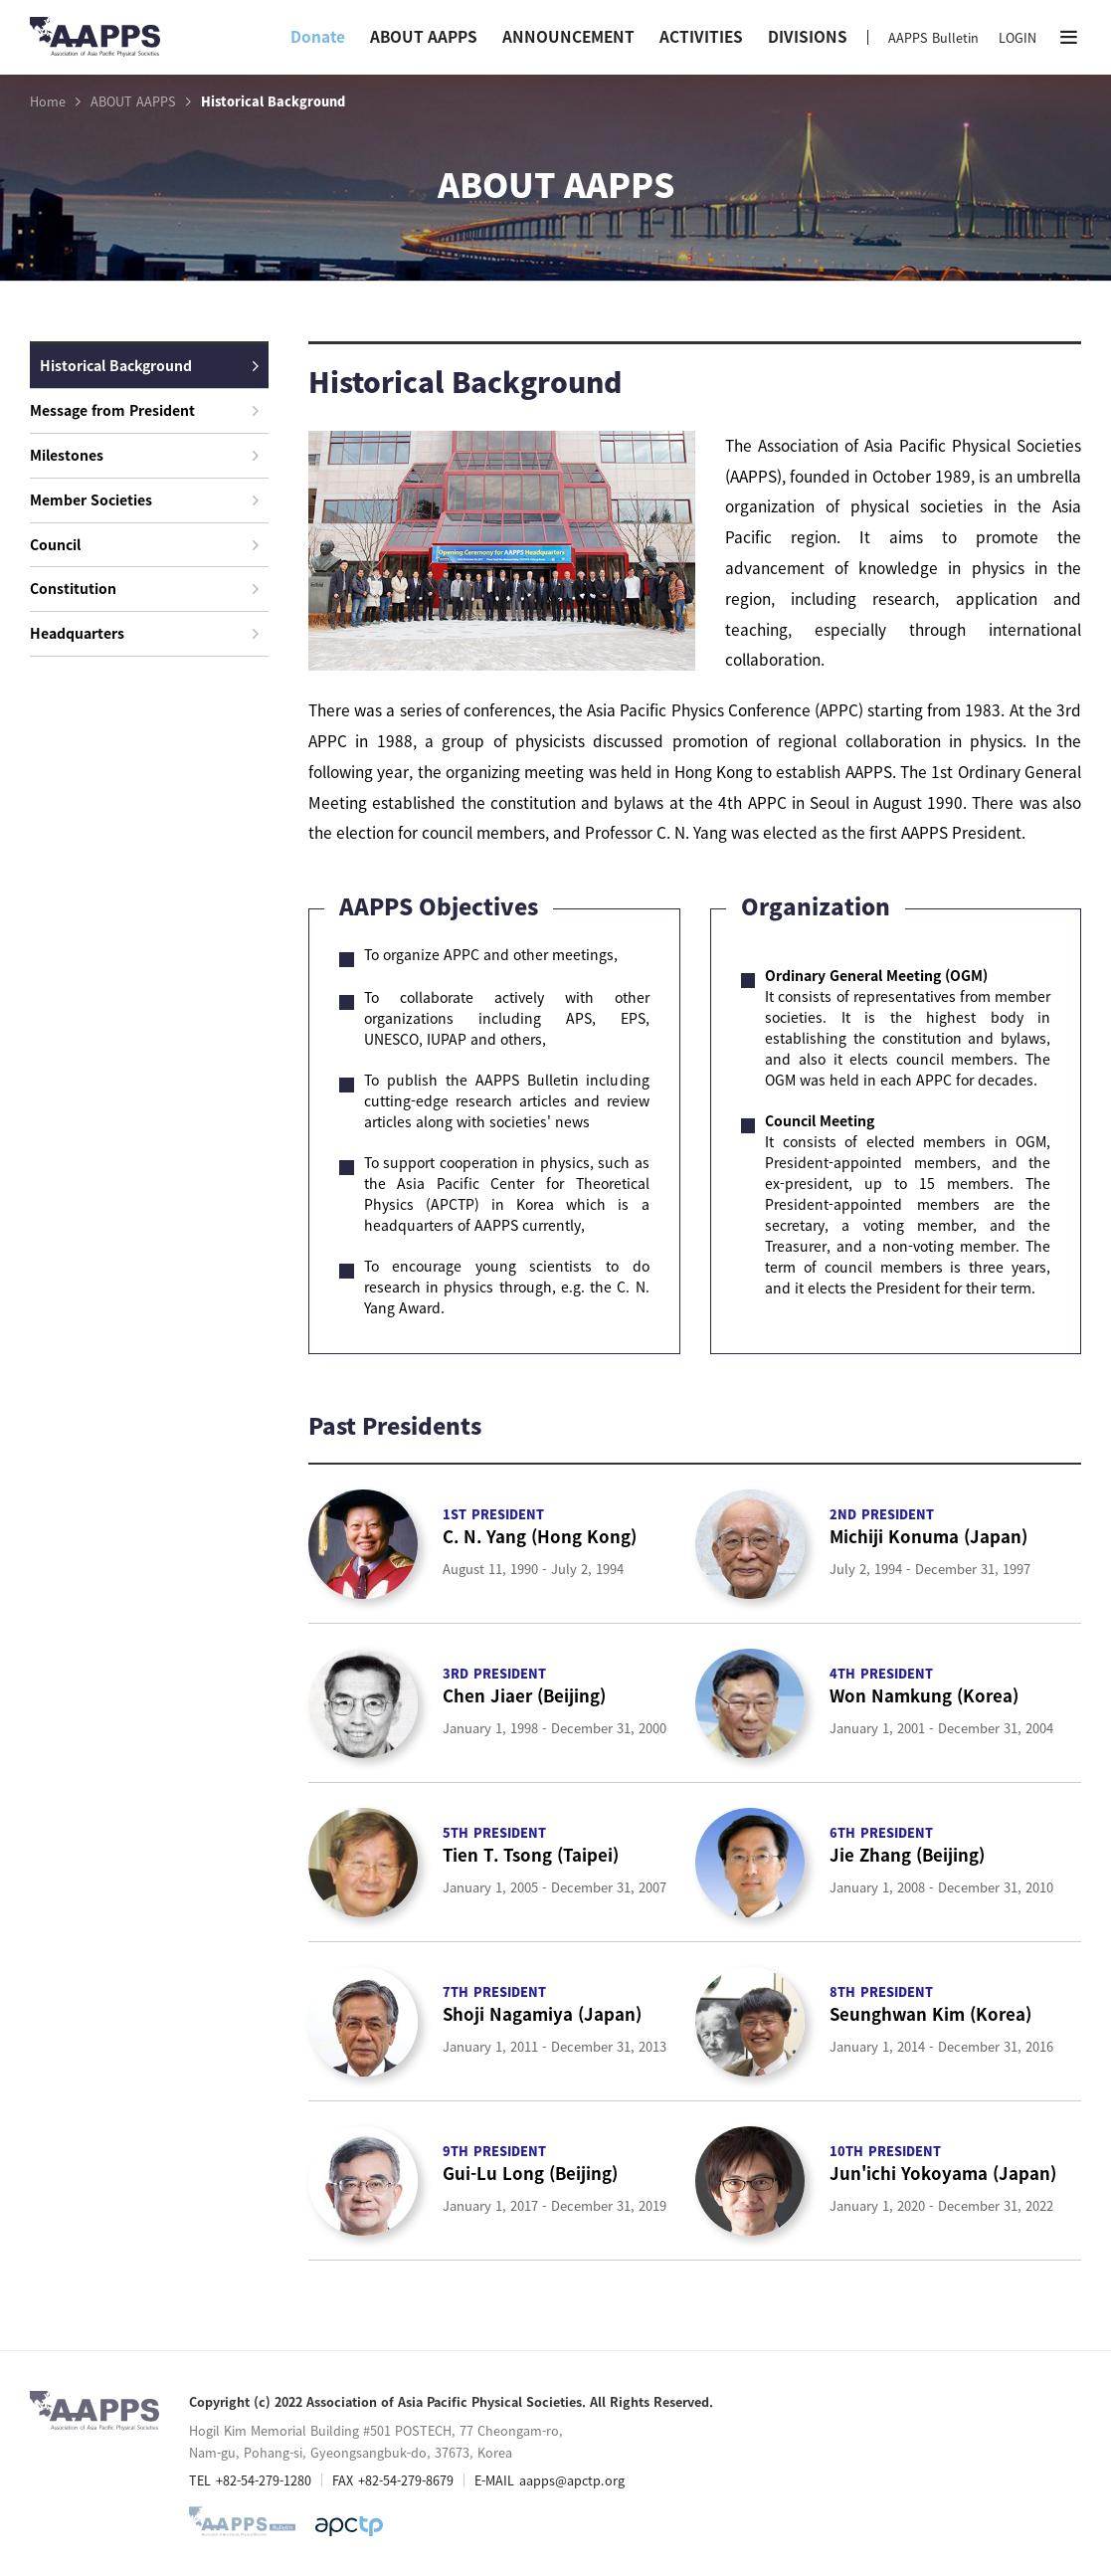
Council (144, 544)
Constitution (144, 588)
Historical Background (149, 365)
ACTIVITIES (701, 36)
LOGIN (1017, 37)
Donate (317, 36)
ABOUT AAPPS (423, 36)
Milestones (144, 455)
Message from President (144, 410)
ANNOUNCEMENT (568, 36)
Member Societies (144, 499)
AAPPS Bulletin (933, 37)
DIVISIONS (807, 36)
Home (48, 101)
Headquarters (144, 633)
